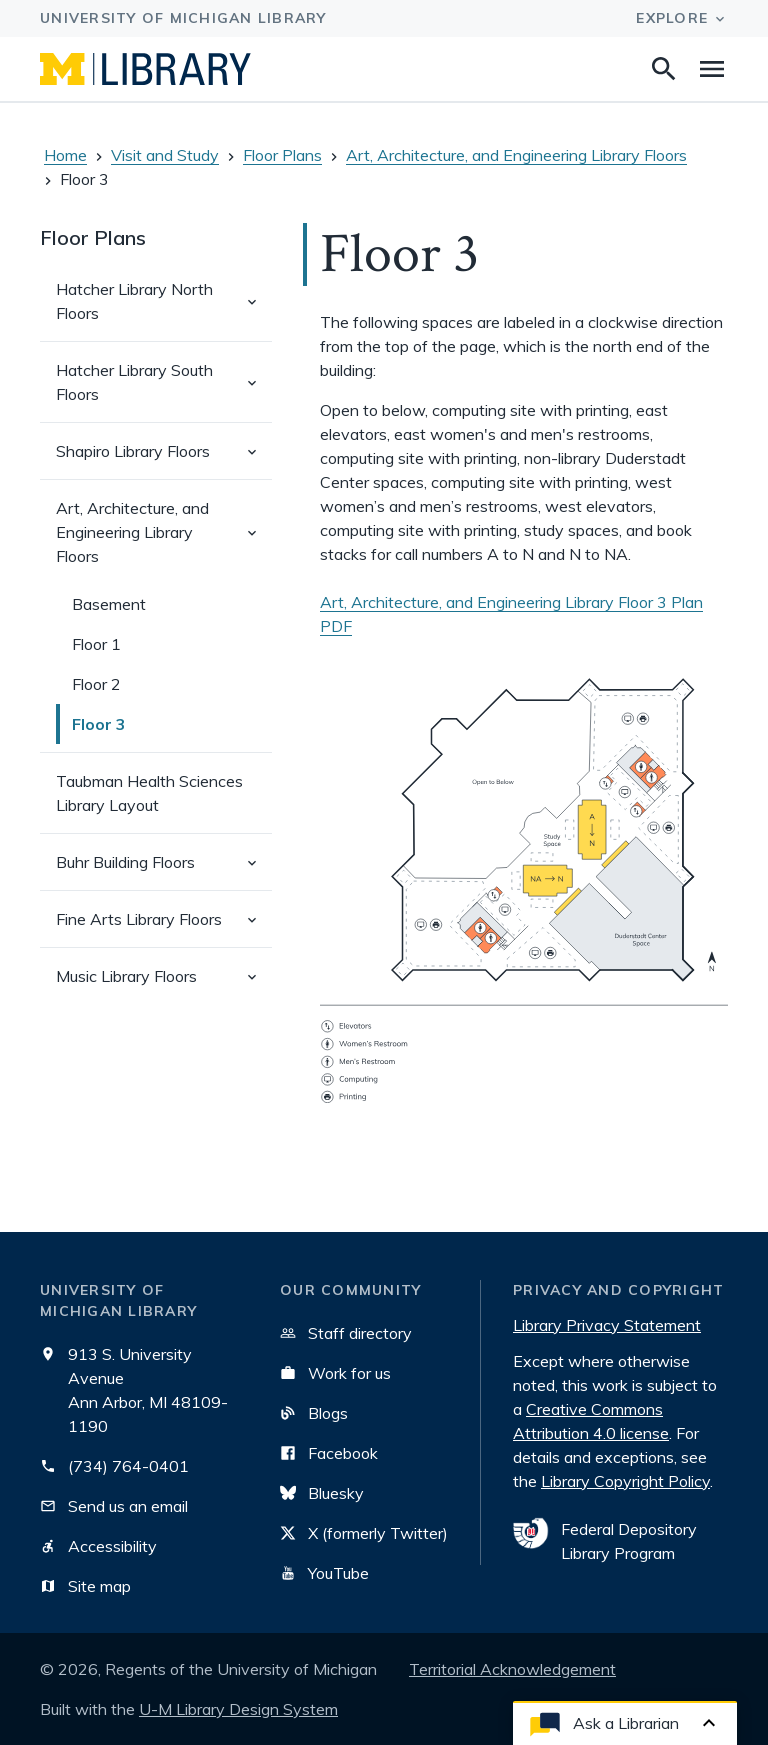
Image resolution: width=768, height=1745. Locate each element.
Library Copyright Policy (625, 1481)
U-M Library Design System (238, 1709)
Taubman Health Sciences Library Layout (149, 793)
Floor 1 (96, 644)
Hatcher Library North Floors (164, 310)
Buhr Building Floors (164, 870)
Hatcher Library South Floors (164, 391)
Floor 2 (96, 684)
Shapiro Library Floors (164, 459)
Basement (109, 604)
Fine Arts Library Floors (164, 927)
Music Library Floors (164, 984)
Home (65, 155)
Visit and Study (165, 155)
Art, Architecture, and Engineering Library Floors (516, 155)
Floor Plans (282, 155)
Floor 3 (99, 724)
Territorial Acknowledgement (512, 1669)
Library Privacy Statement (607, 1325)
